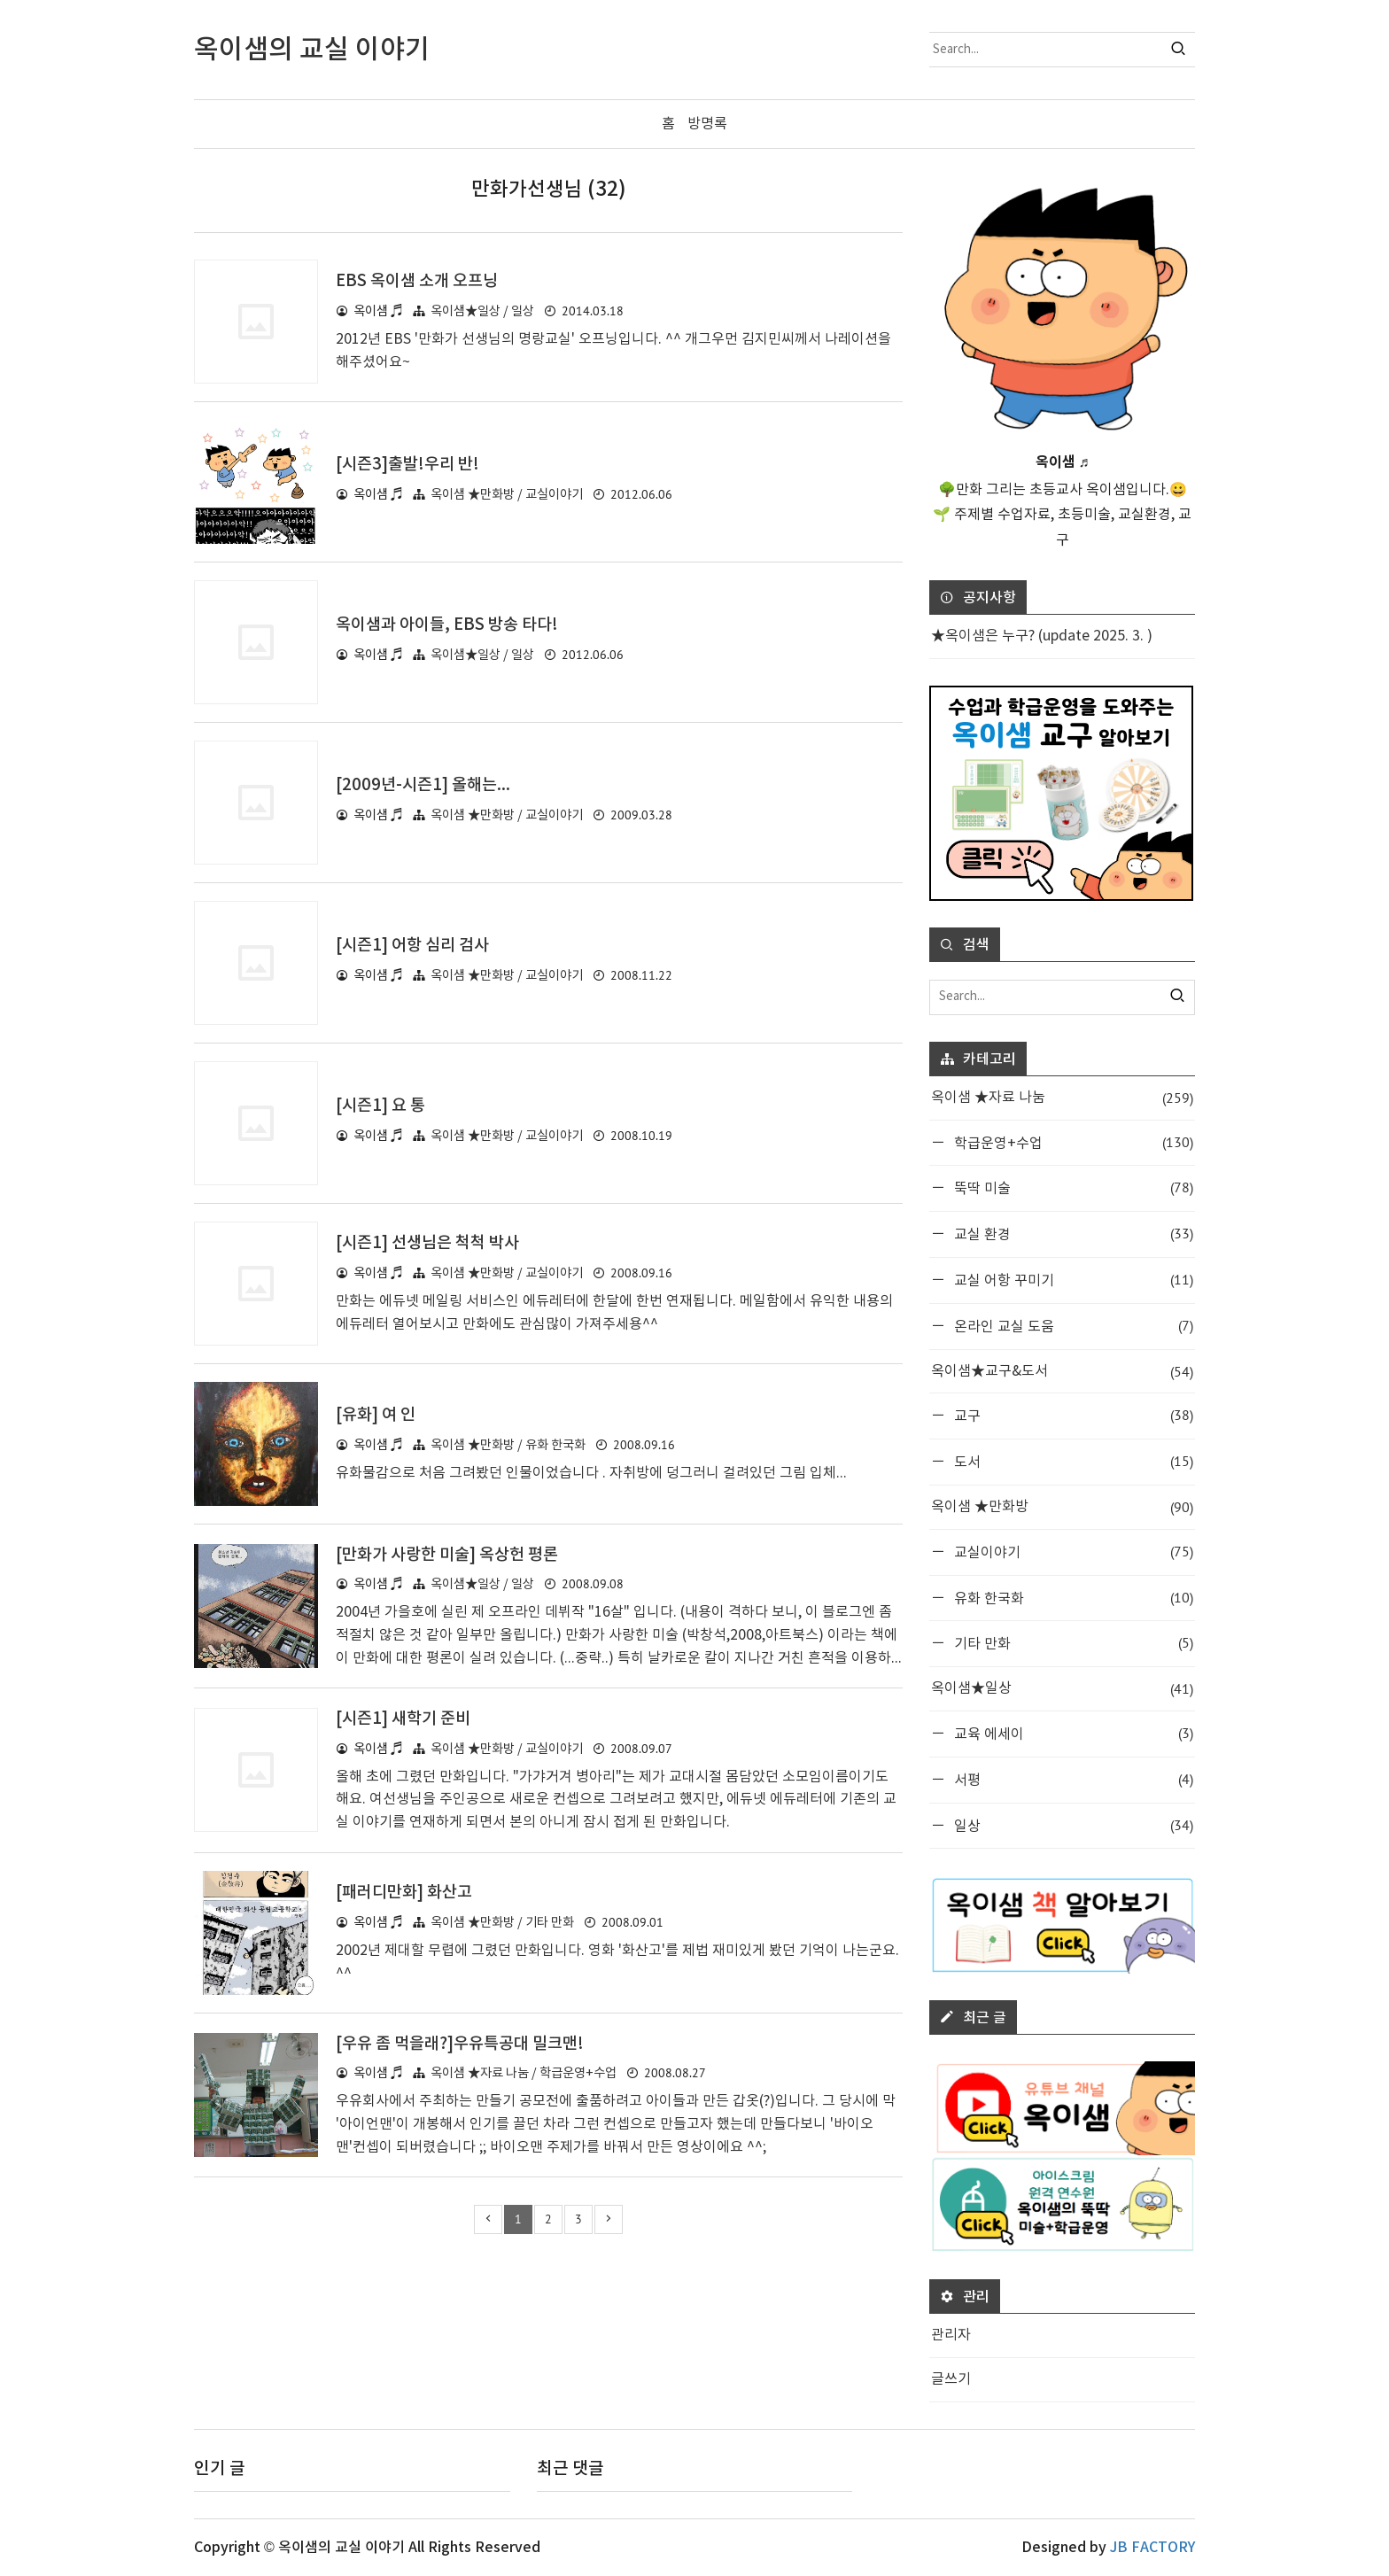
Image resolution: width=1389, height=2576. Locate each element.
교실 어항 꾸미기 (1072, 1279)
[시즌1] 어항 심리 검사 (416, 945)
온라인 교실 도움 (1072, 1325)
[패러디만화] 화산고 (407, 1892)
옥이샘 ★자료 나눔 (1062, 1098)
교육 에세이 (1072, 1733)
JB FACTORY (1152, 2548)
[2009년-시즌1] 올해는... (426, 785)
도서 (1072, 1461)
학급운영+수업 (1072, 1141)
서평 (1072, 1779)
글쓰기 (951, 2379)
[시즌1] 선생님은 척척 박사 (432, 1243)
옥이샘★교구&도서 (1062, 1371)
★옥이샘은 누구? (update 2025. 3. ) (1041, 636)
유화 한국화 (1072, 1597)
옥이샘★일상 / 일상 (482, 311)
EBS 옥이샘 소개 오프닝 (421, 281)
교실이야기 (1072, 1551)
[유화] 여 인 (377, 1414)
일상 (1072, 1824)
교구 (1072, 1415)
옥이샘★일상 (1062, 1689)
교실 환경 (1072, 1233)
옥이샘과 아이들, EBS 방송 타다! (452, 624)
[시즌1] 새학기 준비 (406, 1718)
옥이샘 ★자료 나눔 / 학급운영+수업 (524, 2073)
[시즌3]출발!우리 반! (410, 464)
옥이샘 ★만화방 (1062, 1507)
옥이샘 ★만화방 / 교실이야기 (507, 493)
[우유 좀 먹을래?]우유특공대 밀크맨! (466, 2042)
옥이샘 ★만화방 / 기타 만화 (502, 1922)
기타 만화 (1072, 1643)
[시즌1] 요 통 (382, 1105)
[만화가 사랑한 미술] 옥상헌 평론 (453, 1553)
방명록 (707, 124)
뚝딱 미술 (1072, 1187)
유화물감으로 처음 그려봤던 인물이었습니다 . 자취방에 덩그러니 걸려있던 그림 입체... (591, 1472)
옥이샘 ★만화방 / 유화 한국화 (508, 1445)
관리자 (951, 2335)
